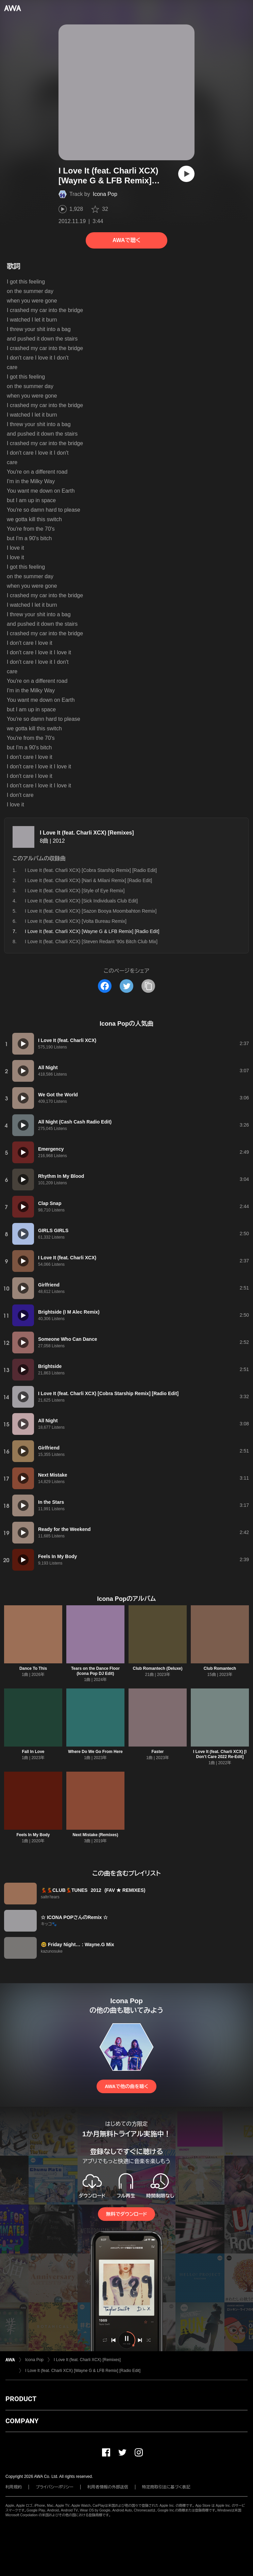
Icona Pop (105, 194)
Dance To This (33, 1668)
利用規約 (13, 2487)
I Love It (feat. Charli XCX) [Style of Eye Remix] (74, 890)
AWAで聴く (126, 240)
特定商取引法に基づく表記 (166, 2487)
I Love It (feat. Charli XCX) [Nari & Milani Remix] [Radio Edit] (88, 880)
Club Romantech (220, 1668)
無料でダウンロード (126, 2214)
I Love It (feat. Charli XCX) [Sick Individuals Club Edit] (81, 900)
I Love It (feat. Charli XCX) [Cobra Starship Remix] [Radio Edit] (91, 870)
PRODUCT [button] (20, 2399)
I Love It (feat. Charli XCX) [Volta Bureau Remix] (75, 921)
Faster (157, 1751)
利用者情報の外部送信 (107, 2487)
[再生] (186, 174)
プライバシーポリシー (54, 2487)
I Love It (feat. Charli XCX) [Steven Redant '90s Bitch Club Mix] (91, 941)
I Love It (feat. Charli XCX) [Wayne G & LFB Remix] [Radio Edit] (82, 2370)
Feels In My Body (33, 1834)
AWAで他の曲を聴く (126, 2086)
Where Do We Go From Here (95, 1751)
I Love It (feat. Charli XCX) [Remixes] (87, 833)
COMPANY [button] (21, 2421)
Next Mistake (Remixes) (95, 1834)
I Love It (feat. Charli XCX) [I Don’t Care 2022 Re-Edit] (220, 1754)
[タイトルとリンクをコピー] (148, 986)
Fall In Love (33, 1751)
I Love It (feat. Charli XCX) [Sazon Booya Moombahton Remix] (91, 911)
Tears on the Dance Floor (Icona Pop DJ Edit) (95, 1671)
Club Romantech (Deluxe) (157, 1668)
